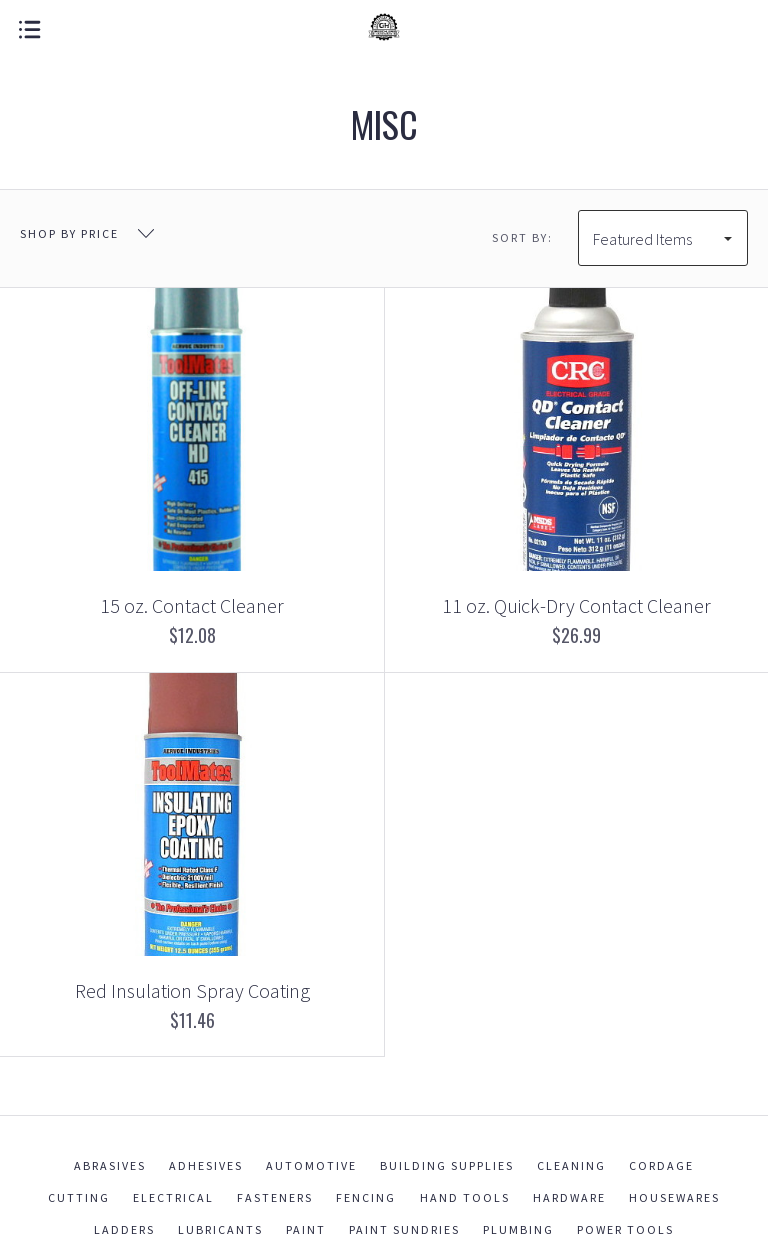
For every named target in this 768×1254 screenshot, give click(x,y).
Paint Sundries (404, 1229)
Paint (306, 1229)
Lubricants (220, 1229)
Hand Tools (465, 1197)
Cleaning (571, 1165)
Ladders (124, 1229)
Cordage (661, 1165)
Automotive (311, 1165)
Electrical (173, 1197)
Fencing (366, 1197)
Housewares (674, 1197)
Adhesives (206, 1165)
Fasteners (275, 1197)
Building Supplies (447, 1165)
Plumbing (518, 1229)
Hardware (569, 1197)
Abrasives (110, 1165)
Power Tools (625, 1229)
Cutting (79, 1197)
